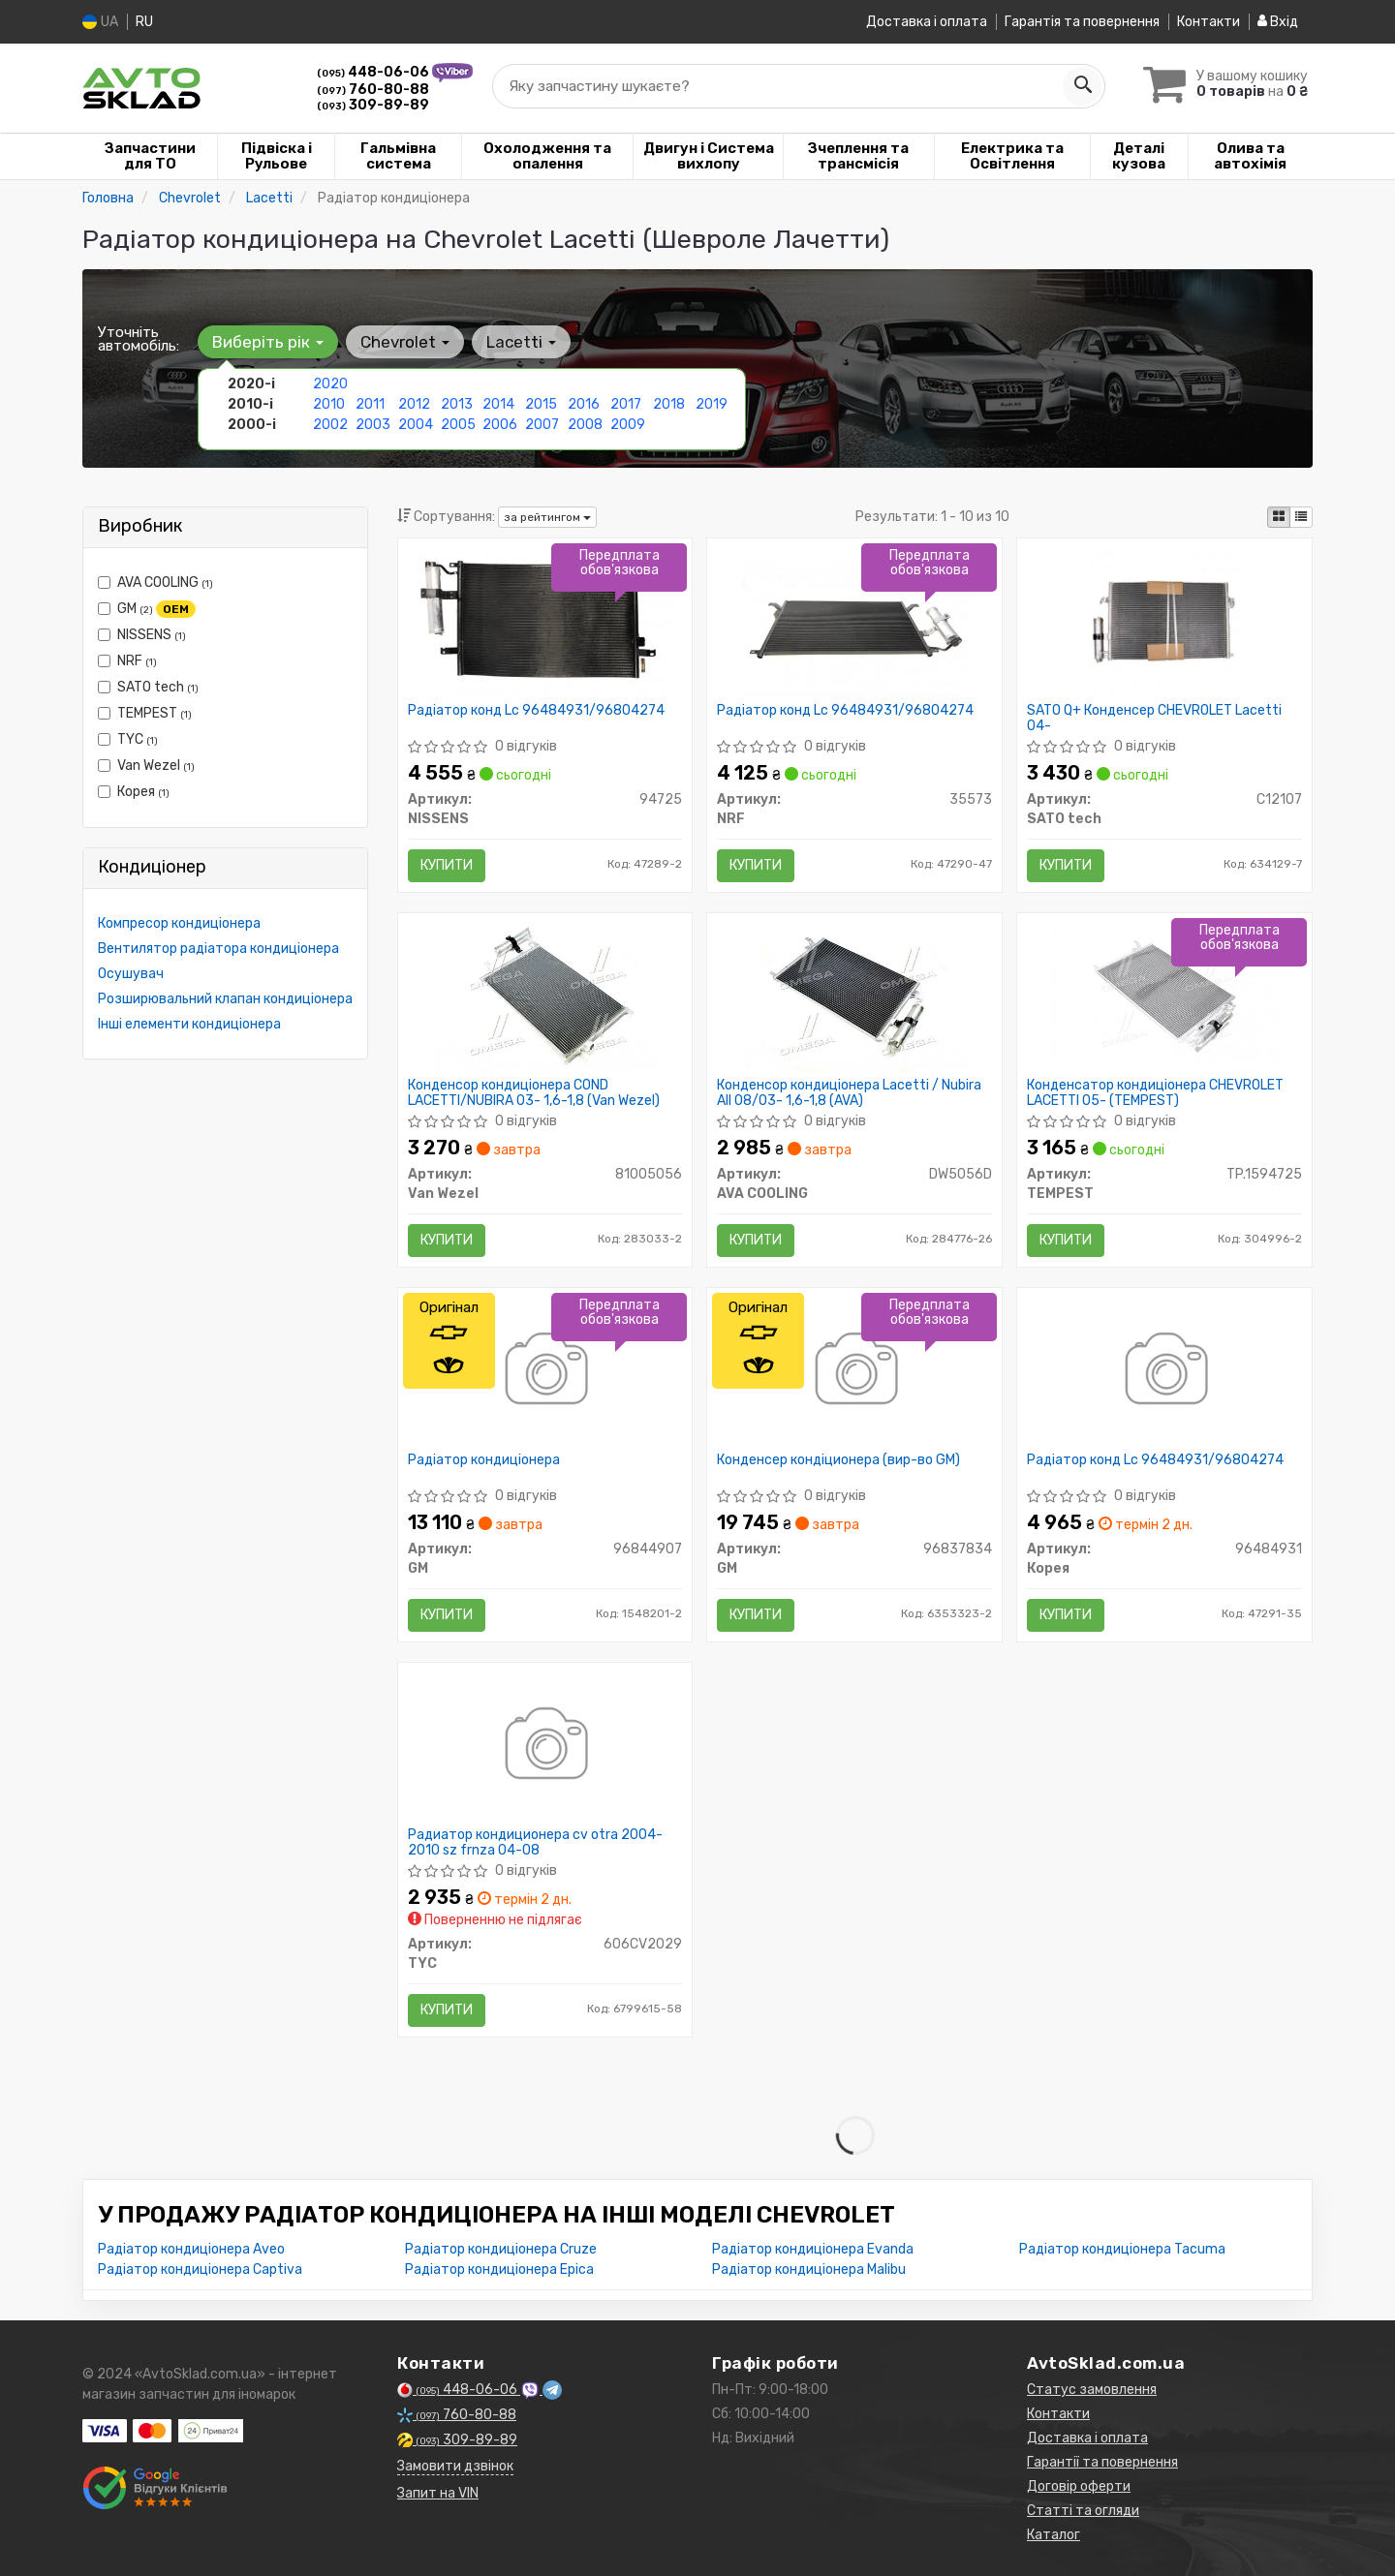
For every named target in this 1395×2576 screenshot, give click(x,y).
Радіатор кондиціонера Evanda (813, 2249)
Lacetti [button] (521, 342)
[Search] (1082, 86)
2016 (584, 404)
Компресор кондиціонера (179, 923)
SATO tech (148, 687)
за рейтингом (547, 517)
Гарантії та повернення (1102, 2462)
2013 (457, 404)
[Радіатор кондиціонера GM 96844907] (545, 1372)
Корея (134, 791)
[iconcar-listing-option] (1301, 517)
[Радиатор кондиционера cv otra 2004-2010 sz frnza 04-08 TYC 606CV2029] (545, 1746)
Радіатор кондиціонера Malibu (809, 2269)
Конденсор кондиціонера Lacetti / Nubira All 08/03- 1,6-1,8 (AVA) (849, 1093)
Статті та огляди (1083, 2510)
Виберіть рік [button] (268, 342)
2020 (330, 384)
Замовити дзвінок (455, 2466)
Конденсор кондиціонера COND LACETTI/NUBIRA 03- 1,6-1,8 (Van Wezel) (534, 1093)
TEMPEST (145, 713)
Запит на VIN (438, 2493)
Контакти (1208, 22)
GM (147, 609)
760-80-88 (373, 89)
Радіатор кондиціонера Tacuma (1122, 2249)
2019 (712, 404)
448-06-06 (374, 72)
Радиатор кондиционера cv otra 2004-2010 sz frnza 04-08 (535, 1842)
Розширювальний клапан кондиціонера (225, 999)
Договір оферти (1079, 2486)
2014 (498, 404)
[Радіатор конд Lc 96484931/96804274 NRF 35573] (854, 622)
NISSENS (142, 635)
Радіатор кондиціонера (484, 1460)
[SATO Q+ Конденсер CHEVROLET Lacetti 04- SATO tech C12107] (1165, 622)
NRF (127, 661)
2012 (414, 404)
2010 (329, 404)
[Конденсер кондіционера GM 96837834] (855, 1372)
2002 (330, 424)
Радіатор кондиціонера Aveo (191, 2249)
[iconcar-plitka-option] (1278, 517)
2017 (625, 404)
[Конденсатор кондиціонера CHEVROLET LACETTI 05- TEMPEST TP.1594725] (1165, 997)
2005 (458, 424)
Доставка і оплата (926, 22)
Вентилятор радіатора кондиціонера (218, 948)
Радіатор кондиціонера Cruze (501, 2249)
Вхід (1277, 22)
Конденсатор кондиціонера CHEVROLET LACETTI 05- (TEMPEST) (1155, 1093)
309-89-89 (373, 105)
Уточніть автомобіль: (138, 338)
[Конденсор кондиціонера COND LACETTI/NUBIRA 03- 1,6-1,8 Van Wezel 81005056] (544, 997)
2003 (373, 424)
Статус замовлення (1092, 2389)
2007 (542, 424)
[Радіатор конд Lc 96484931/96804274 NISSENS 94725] (545, 622)
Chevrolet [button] (405, 342)
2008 (585, 424)
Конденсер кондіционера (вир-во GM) (838, 1460)
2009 (627, 424)
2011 (370, 404)
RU (144, 22)
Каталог (1053, 2535)
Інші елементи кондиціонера (189, 1024)
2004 (415, 424)
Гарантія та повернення (1082, 22)
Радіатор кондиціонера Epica (499, 2269)
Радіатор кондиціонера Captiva (200, 2269)
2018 (669, 404)
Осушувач (131, 974)
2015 (541, 404)
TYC (128, 739)
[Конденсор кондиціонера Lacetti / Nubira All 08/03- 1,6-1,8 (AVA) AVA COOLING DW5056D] (854, 997)
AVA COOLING (155, 582)
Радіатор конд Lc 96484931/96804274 (536, 711)
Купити (446, 865)
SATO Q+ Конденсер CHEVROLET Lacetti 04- (1154, 718)
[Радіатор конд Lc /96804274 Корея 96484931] (1165, 1372)
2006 (499, 424)
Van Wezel (146, 765)
